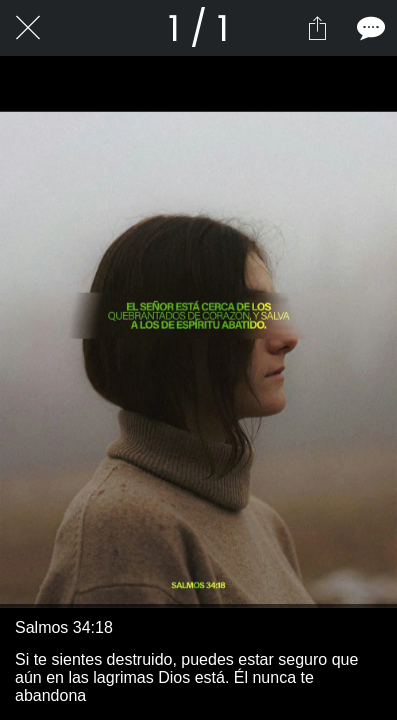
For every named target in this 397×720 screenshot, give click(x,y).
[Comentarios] (369, 28)
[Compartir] (317, 28)
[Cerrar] (28, 28)
